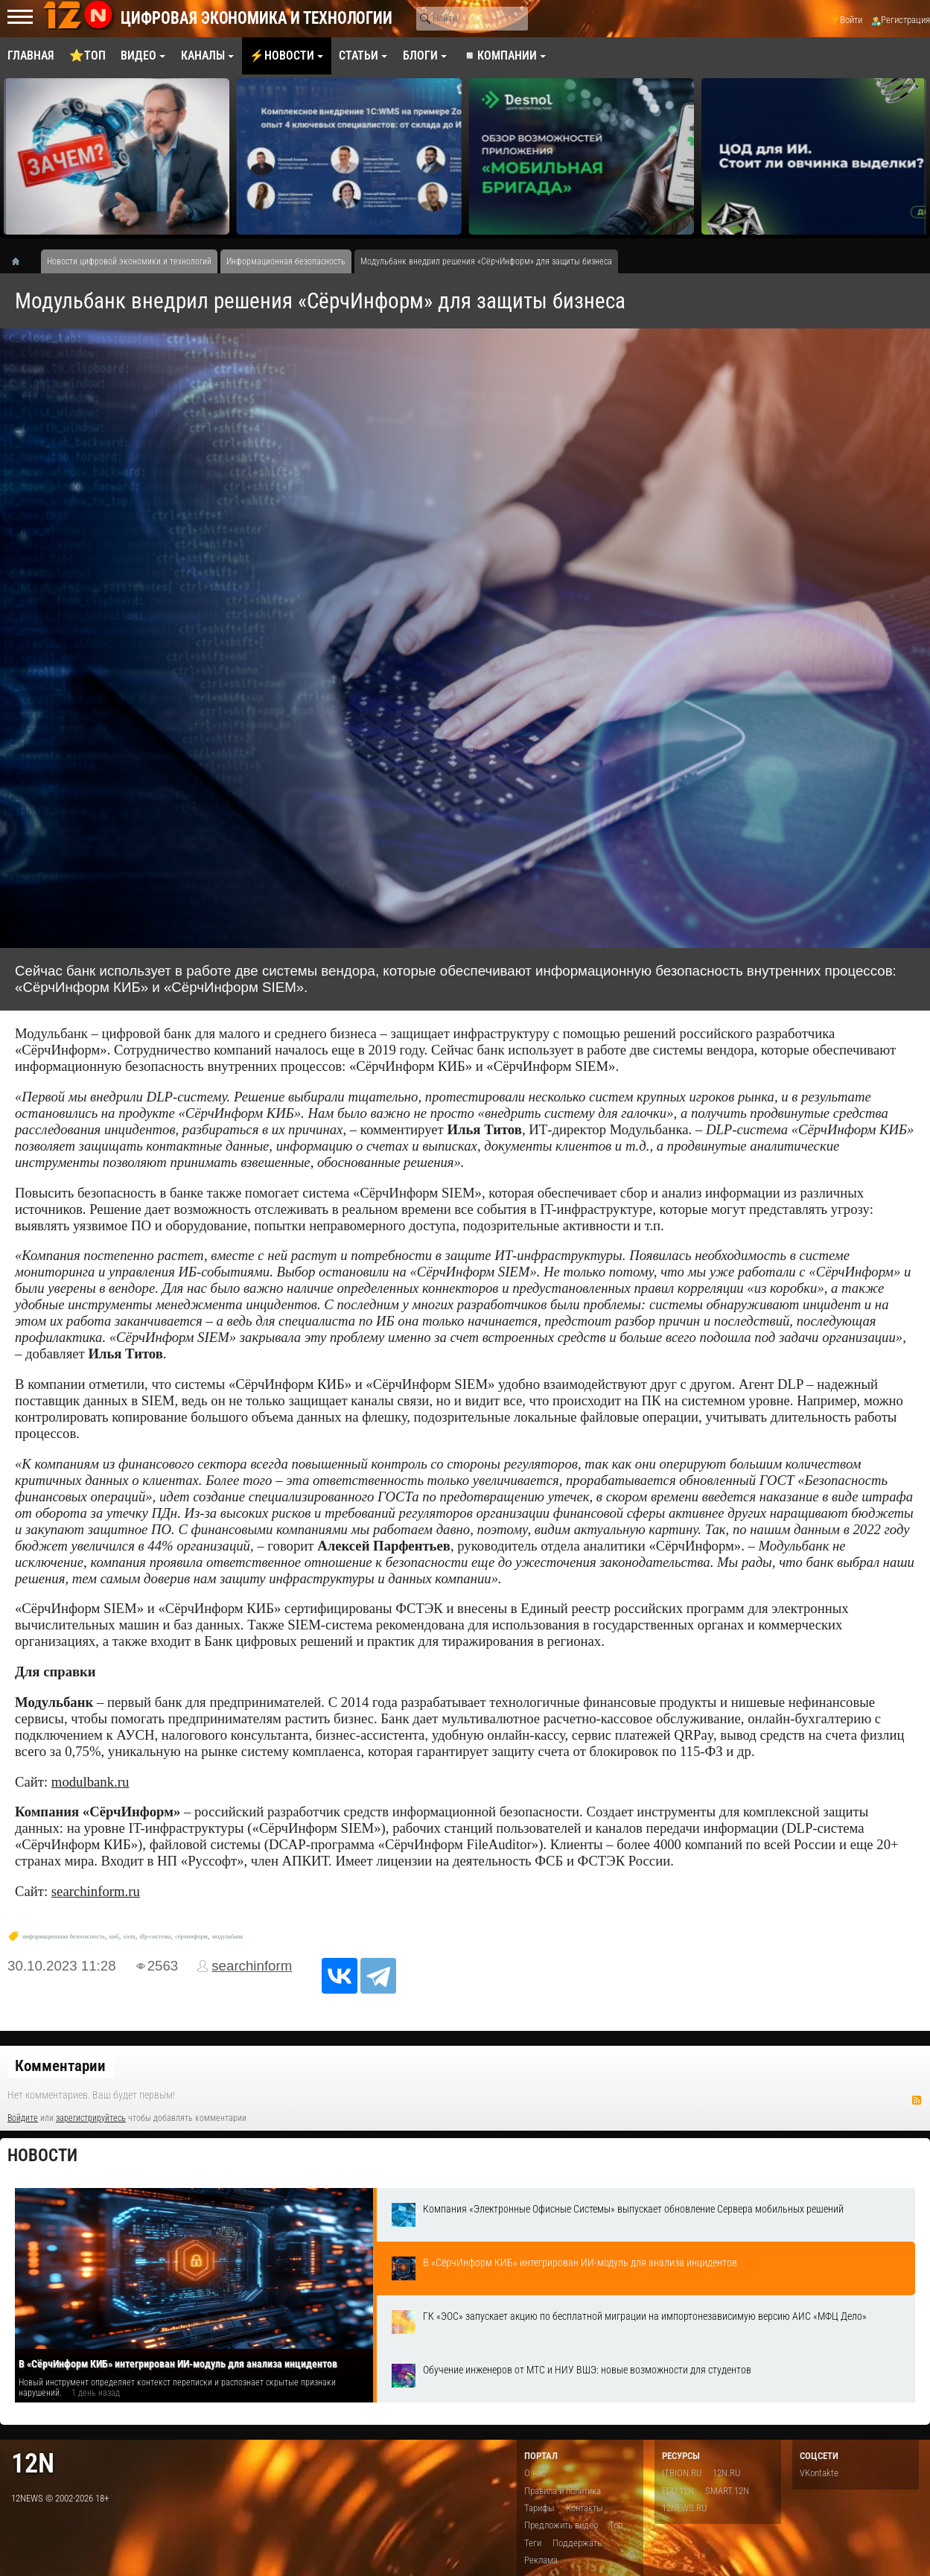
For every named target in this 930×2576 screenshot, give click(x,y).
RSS (917, 2100)
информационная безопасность (63, 1936)
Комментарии (60, 2066)
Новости (42, 2156)
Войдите (22, 2118)
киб (114, 1936)
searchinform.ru (95, 1891)
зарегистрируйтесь (91, 2118)
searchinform (251, 1966)
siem (130, 1936)
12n (32, 2463)
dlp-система (155, 1936)
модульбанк (227, 1936)
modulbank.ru (90, 1782)
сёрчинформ (191, 1936)
